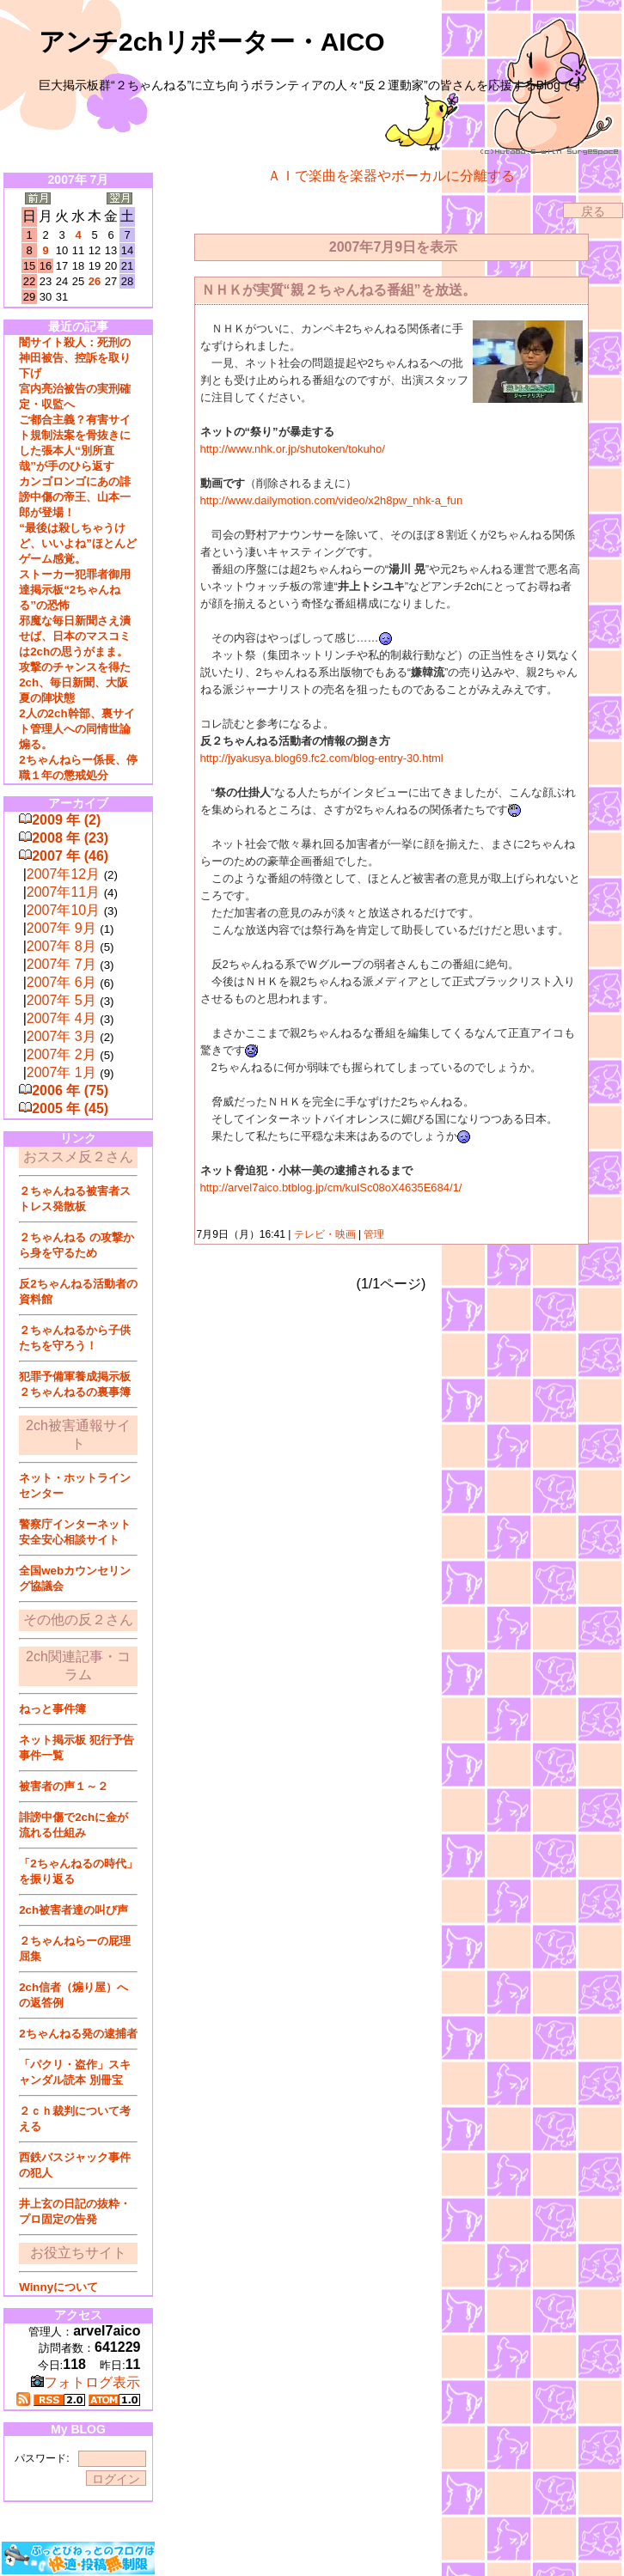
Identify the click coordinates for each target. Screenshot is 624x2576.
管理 (374, 1234)
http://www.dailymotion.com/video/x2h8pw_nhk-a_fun (331, 500)
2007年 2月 (61, 1054)
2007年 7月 (61, 964)
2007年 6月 (61, 982)
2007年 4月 (61, 1018)
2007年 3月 (61, 1036)
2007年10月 (63, 910)
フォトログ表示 (85, 2382)
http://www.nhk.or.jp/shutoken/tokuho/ (292, 448)
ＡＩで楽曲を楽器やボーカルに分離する (391, 175)
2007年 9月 (61, 928)
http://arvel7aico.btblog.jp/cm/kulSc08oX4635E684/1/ (331, 1187)
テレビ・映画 (324, 1234)
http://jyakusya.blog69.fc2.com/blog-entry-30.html (322, 758)
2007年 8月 (61, 946)
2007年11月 (63, 892)
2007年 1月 (61, 1072)
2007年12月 (63, 874)
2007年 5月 (61, 1000)
